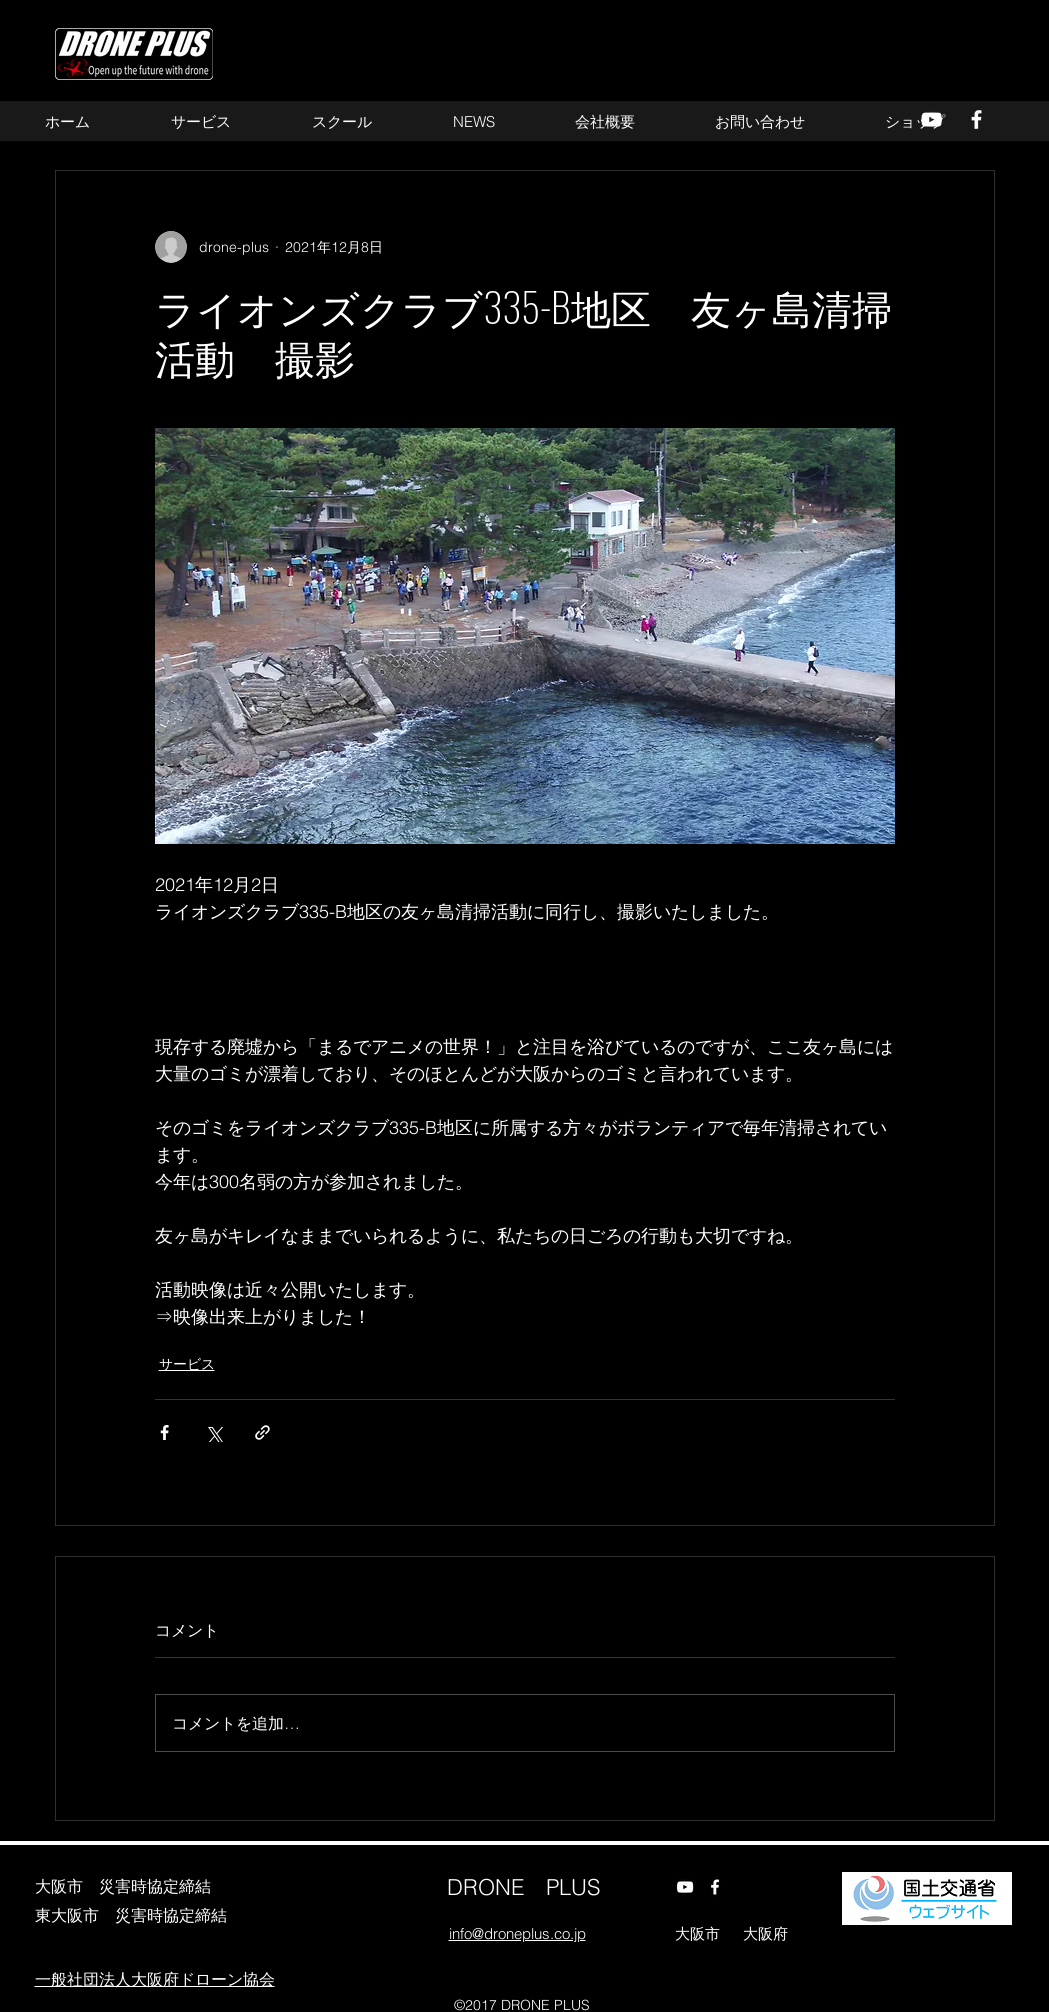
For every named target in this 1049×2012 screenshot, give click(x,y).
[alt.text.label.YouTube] (685, 1887)
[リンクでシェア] (262, 1432)
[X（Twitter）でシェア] (213, 1432)
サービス (187, 1364)
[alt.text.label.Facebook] (715, 1887)
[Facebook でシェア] (164, 1432)
